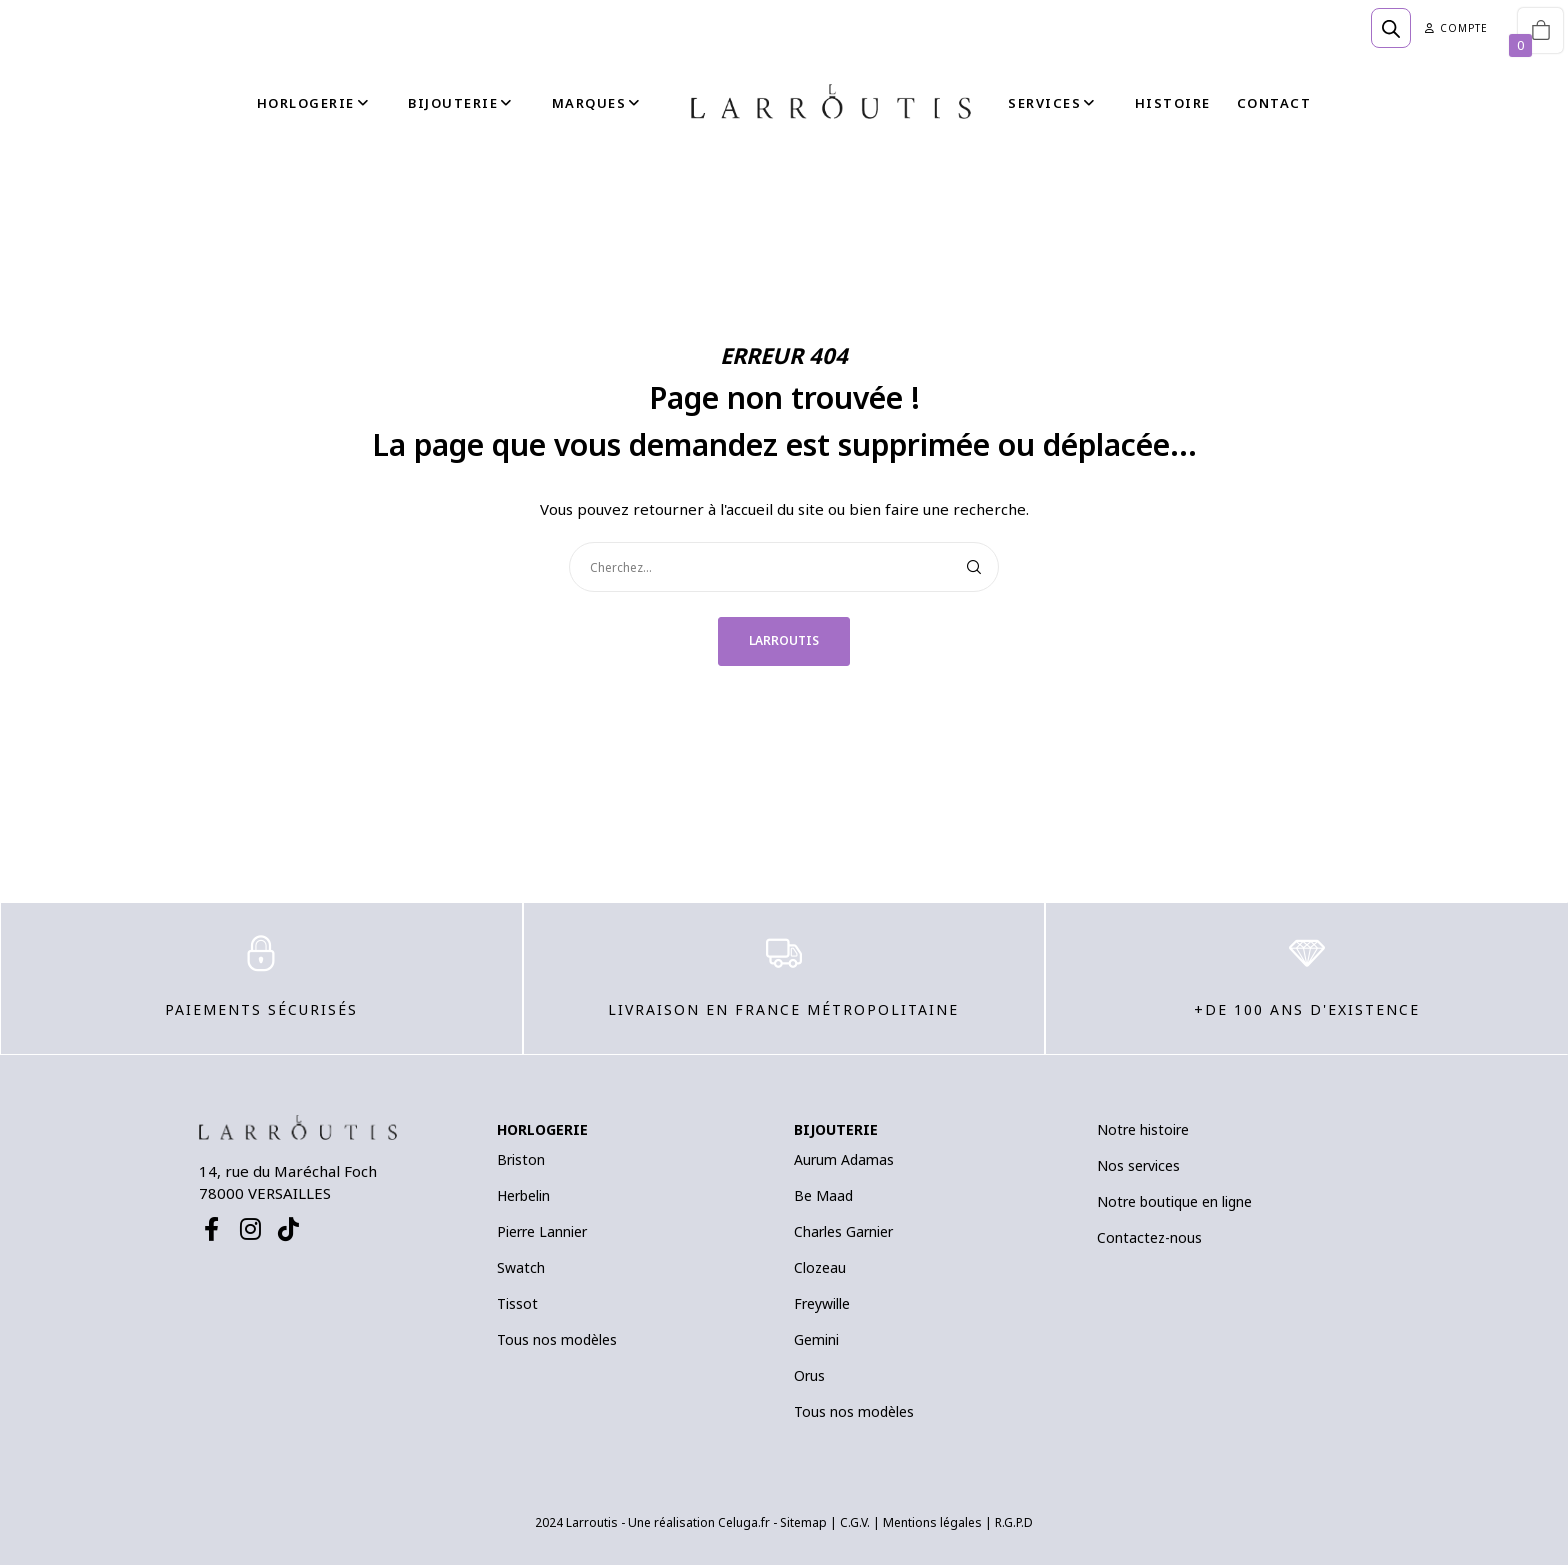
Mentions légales (932, 1522)
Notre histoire (1143, 1129)
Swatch (521, 1267)
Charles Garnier (843, 1231)
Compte (1456, 28)
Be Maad (823, 1195)
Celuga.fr (744, 1522)
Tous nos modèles (557, 1339)
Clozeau (820, 1267)
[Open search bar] (1391, 28)
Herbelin (523, 1195)
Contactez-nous (1149, 1237)
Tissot (517, 1303)
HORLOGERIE (542, 1129)
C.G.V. (855, 1522)
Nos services (1138, 1165)
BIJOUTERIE (836, 1129)
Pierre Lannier (542, 1231)
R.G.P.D (1014, 1522)
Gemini (816, 1339)
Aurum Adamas (844, 1159)
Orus (809, 1375)
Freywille (822, 1303)
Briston (521, 1159)
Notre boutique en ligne (1174, 1201)
